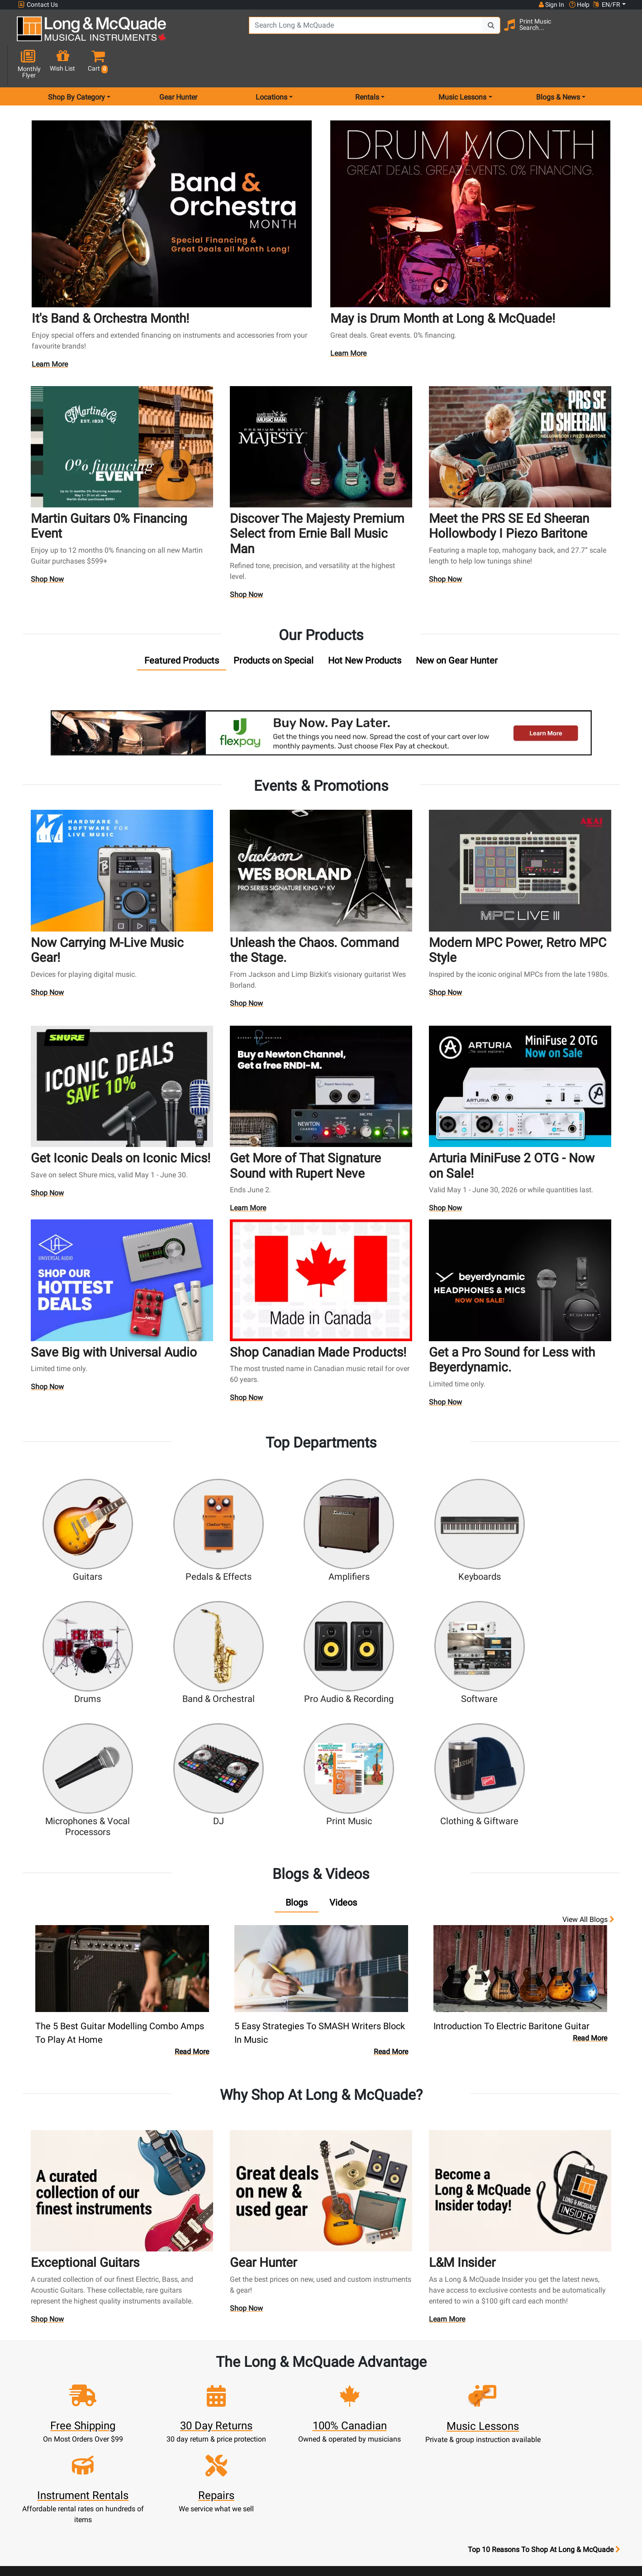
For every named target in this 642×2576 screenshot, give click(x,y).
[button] (619, 33)
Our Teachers (359, 2505)
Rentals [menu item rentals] (367, 65)
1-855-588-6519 (51, 2374)
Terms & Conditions (359, 2472)
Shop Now (48, 543)
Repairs (284, 2407)
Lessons (284, 2396)
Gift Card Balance (209, 2440)
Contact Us (38, 5)
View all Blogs (588, 1746)
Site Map (433, 2418)
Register (209, 2385)
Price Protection (358, 2461)
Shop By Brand (433, 2429)
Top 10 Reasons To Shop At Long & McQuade (543, 2318)
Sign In (209, 2374)
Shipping (284, 2461)
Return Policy (359, 2494)
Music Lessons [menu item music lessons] (462, 65)
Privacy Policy (358, 2483)
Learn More (51, 331)
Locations (433, 2385)
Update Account (209, 2407)
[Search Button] (459, 31)
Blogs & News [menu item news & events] (558, 65)
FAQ (433, 2374)
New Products (284, 2374)
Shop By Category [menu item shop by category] (76, 65)
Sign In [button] (551, 4)
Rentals (284, 2385)
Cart (209, 2396)
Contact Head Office (433, 2396)
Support (283, 2429)
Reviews (433, 2440)
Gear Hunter (178, 65)
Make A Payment (209, 2418)
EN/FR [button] (606, 4)
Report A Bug (433, 2451)
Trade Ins (284, 2418)
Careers (433, 2407)
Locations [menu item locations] (271, 65)
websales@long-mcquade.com (76, 2385)
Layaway (283, 2451)
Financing (284, 2440)
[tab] (181, 623)
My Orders (209, 2429)
